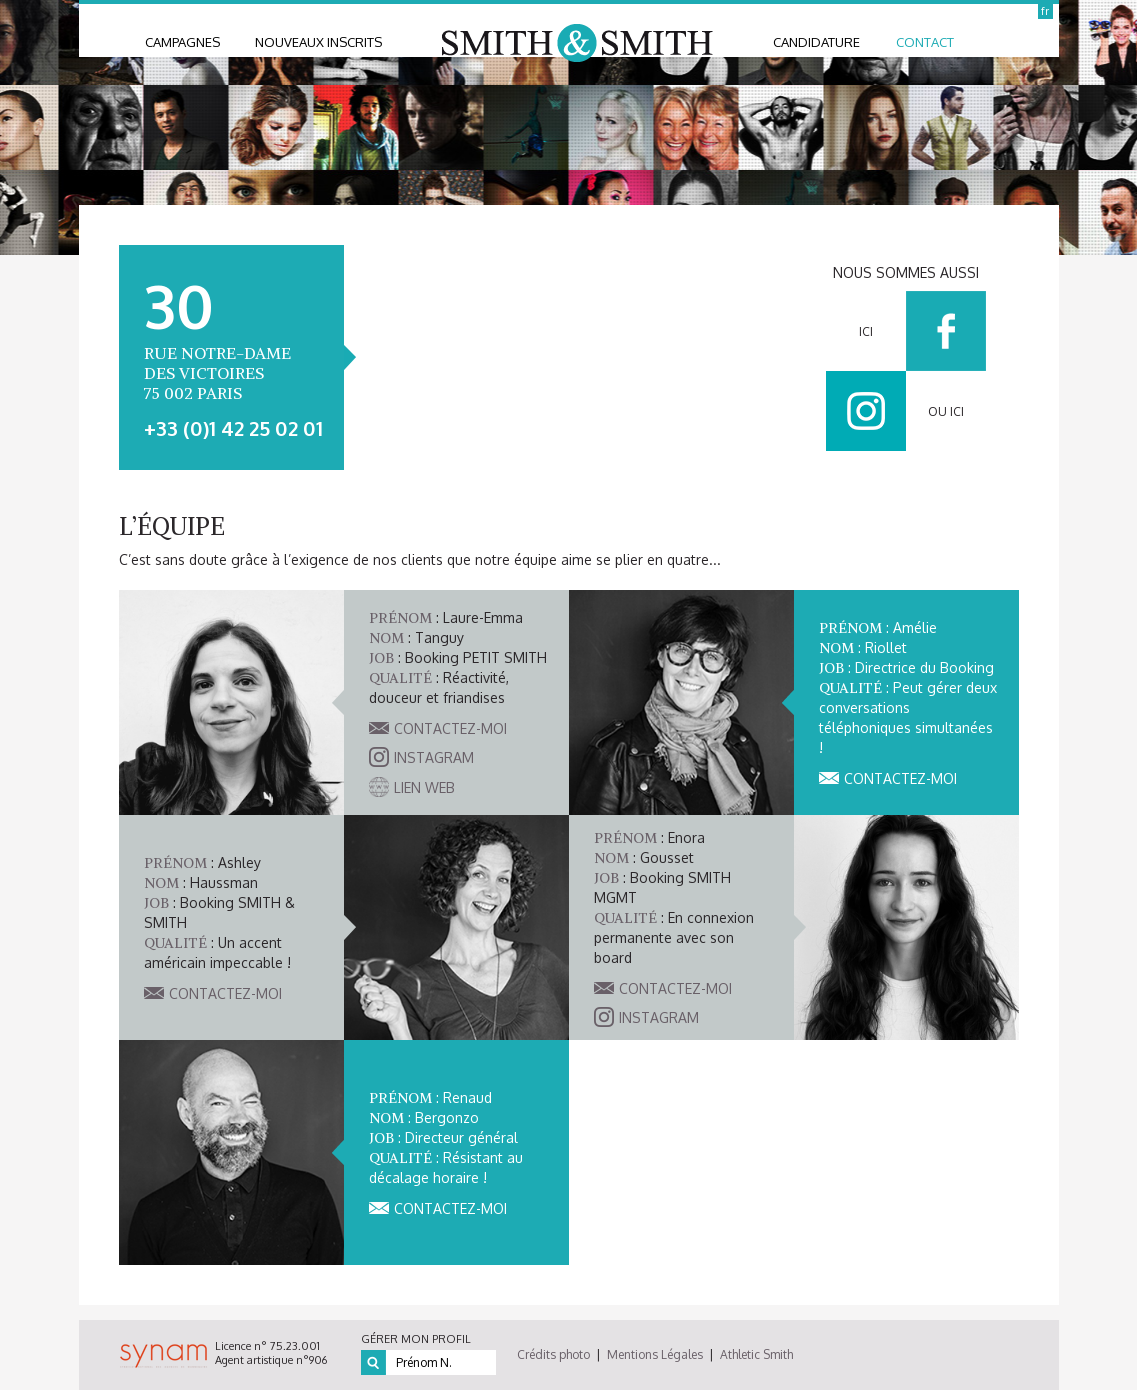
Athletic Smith (756, 1354)
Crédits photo (553, 1354)
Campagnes (182, 42)
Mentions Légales (655, 1354)
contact (925, 42)
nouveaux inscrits (318, 42)
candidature (816, 42)
